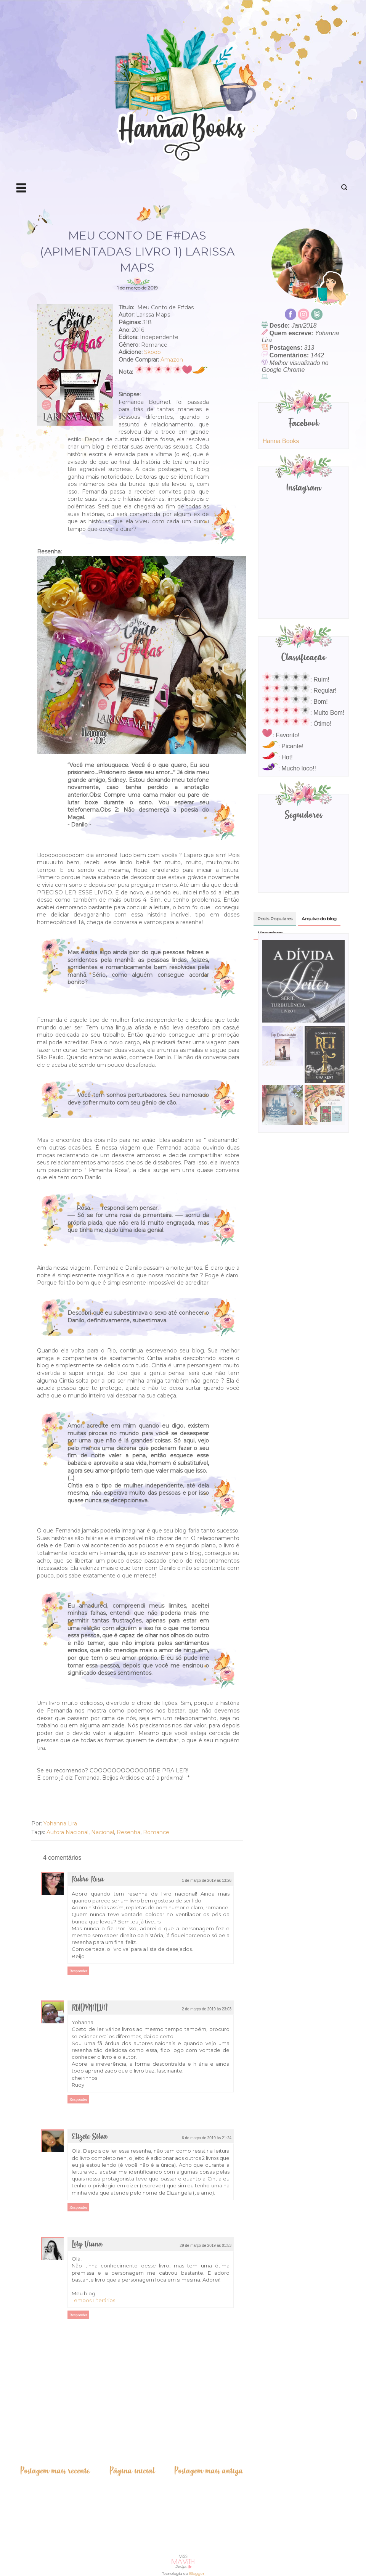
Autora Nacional (67, 1832)
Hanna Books (280, 441)
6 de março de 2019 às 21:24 (206, 2138)
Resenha (128, 1832)
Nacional (102, 1832)
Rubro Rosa (88, 1879)
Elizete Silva (90, 2137)
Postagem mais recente (55, 2470)
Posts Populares (274, 918)
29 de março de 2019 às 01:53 (205, 2245)
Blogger (196, 2573)
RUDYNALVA (90, 2008)
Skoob (152, 352)
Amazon (172, 359)
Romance (156, 1832)
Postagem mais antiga (208, 2470)
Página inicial (132, 2470)
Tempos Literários (93, 2300)
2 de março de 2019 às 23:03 (206, 2009)
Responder (78, 1970)
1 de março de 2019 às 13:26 (206, 1880)
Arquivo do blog (319, 918)
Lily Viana (87, 2244)
